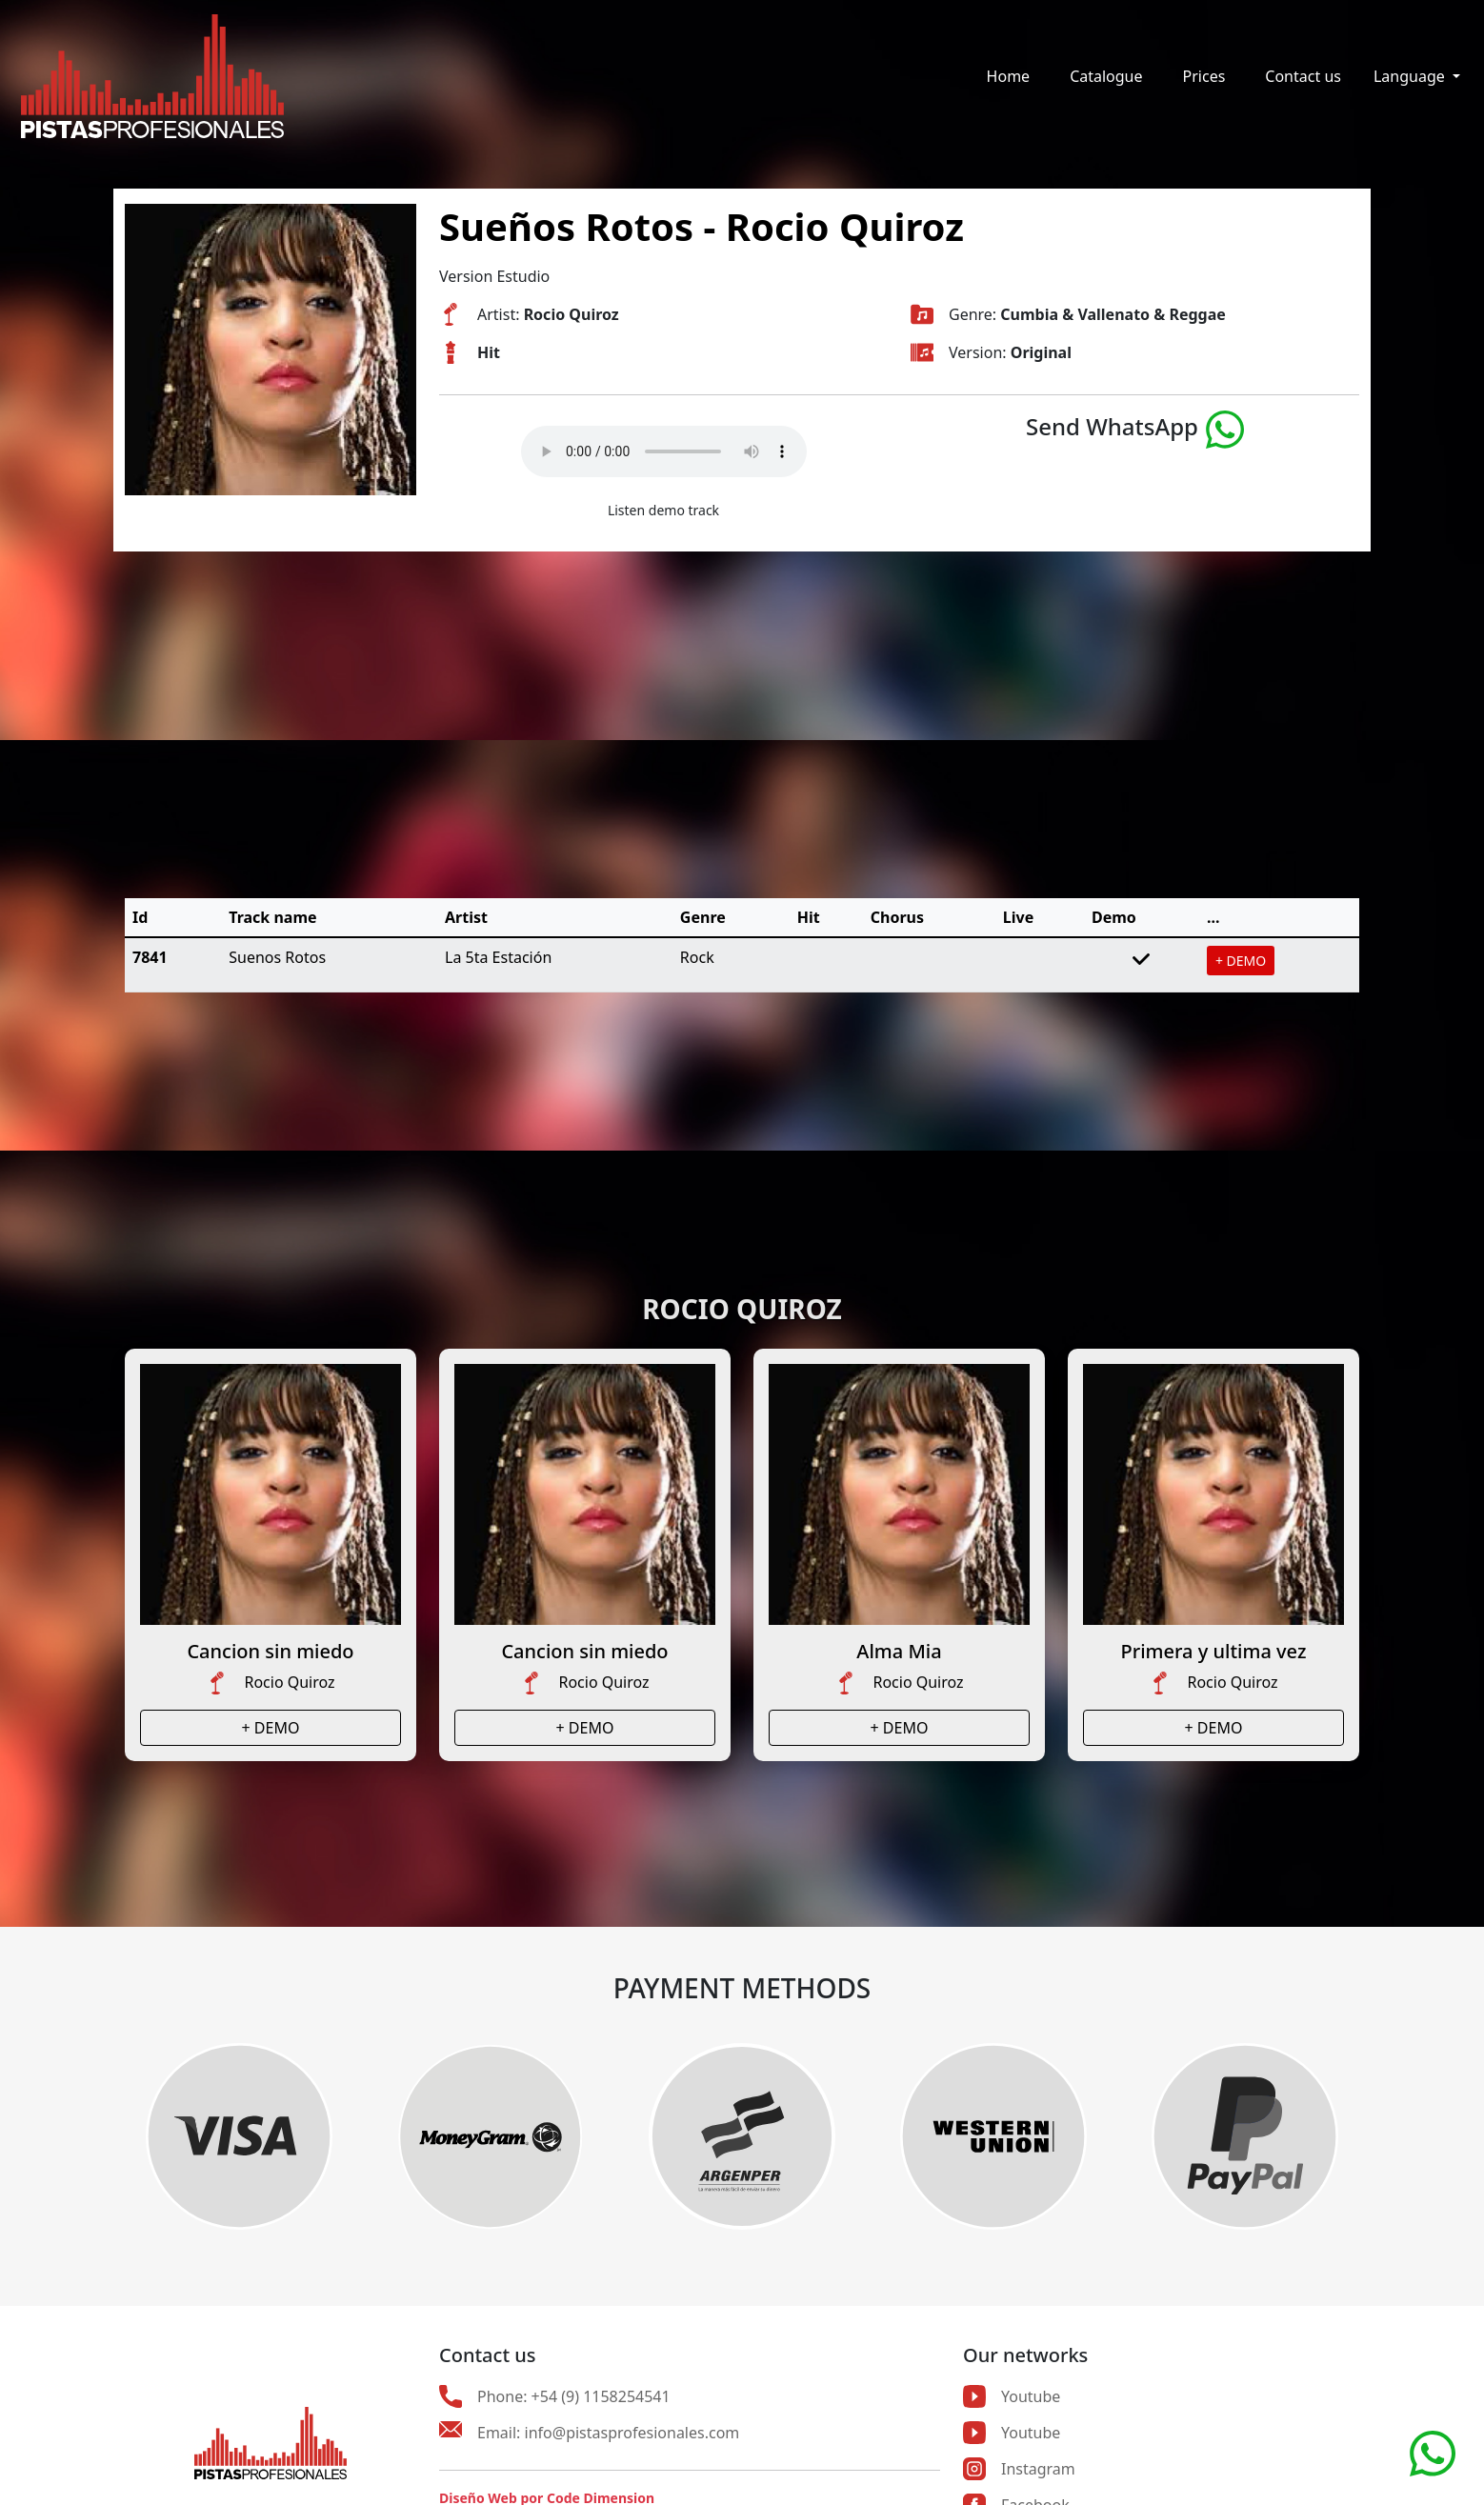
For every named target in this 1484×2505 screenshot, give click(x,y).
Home (1009, 76)
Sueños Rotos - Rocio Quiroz (701, 226)
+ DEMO (1240, 961)
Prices (1204, 76)
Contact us (1303, 76)
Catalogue (1106, 76)
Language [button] (1411, 76)
